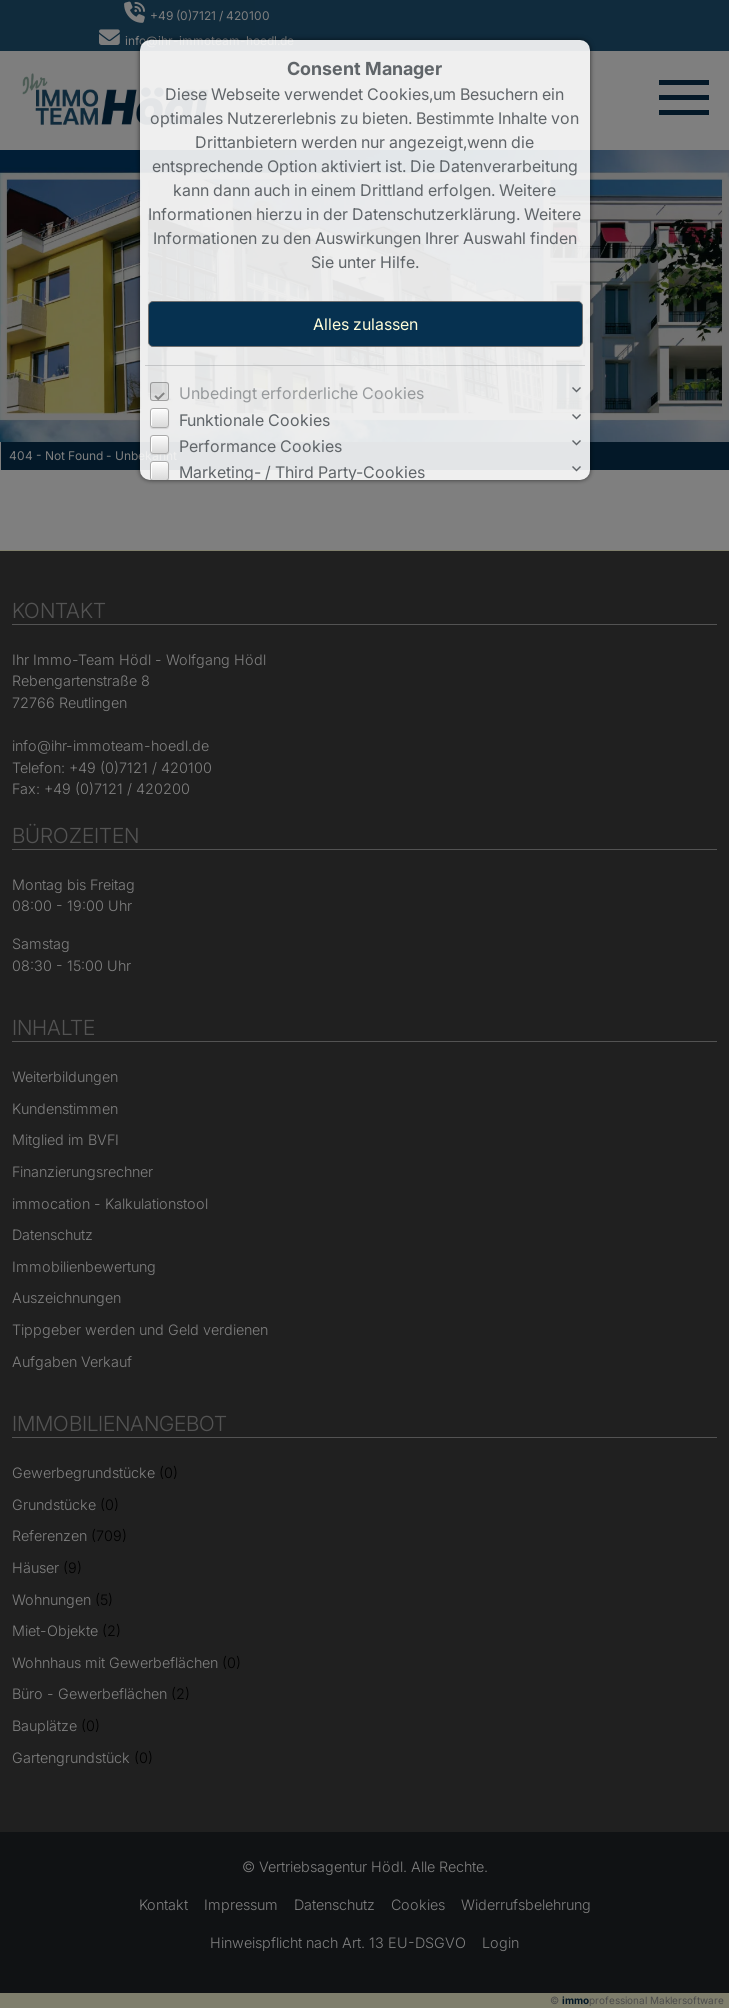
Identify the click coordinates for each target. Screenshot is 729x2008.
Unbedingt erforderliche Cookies (301, 393)
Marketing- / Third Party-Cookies (302, 472)
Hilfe (397, 262)
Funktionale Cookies (254, 420)
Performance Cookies (260, 446)
